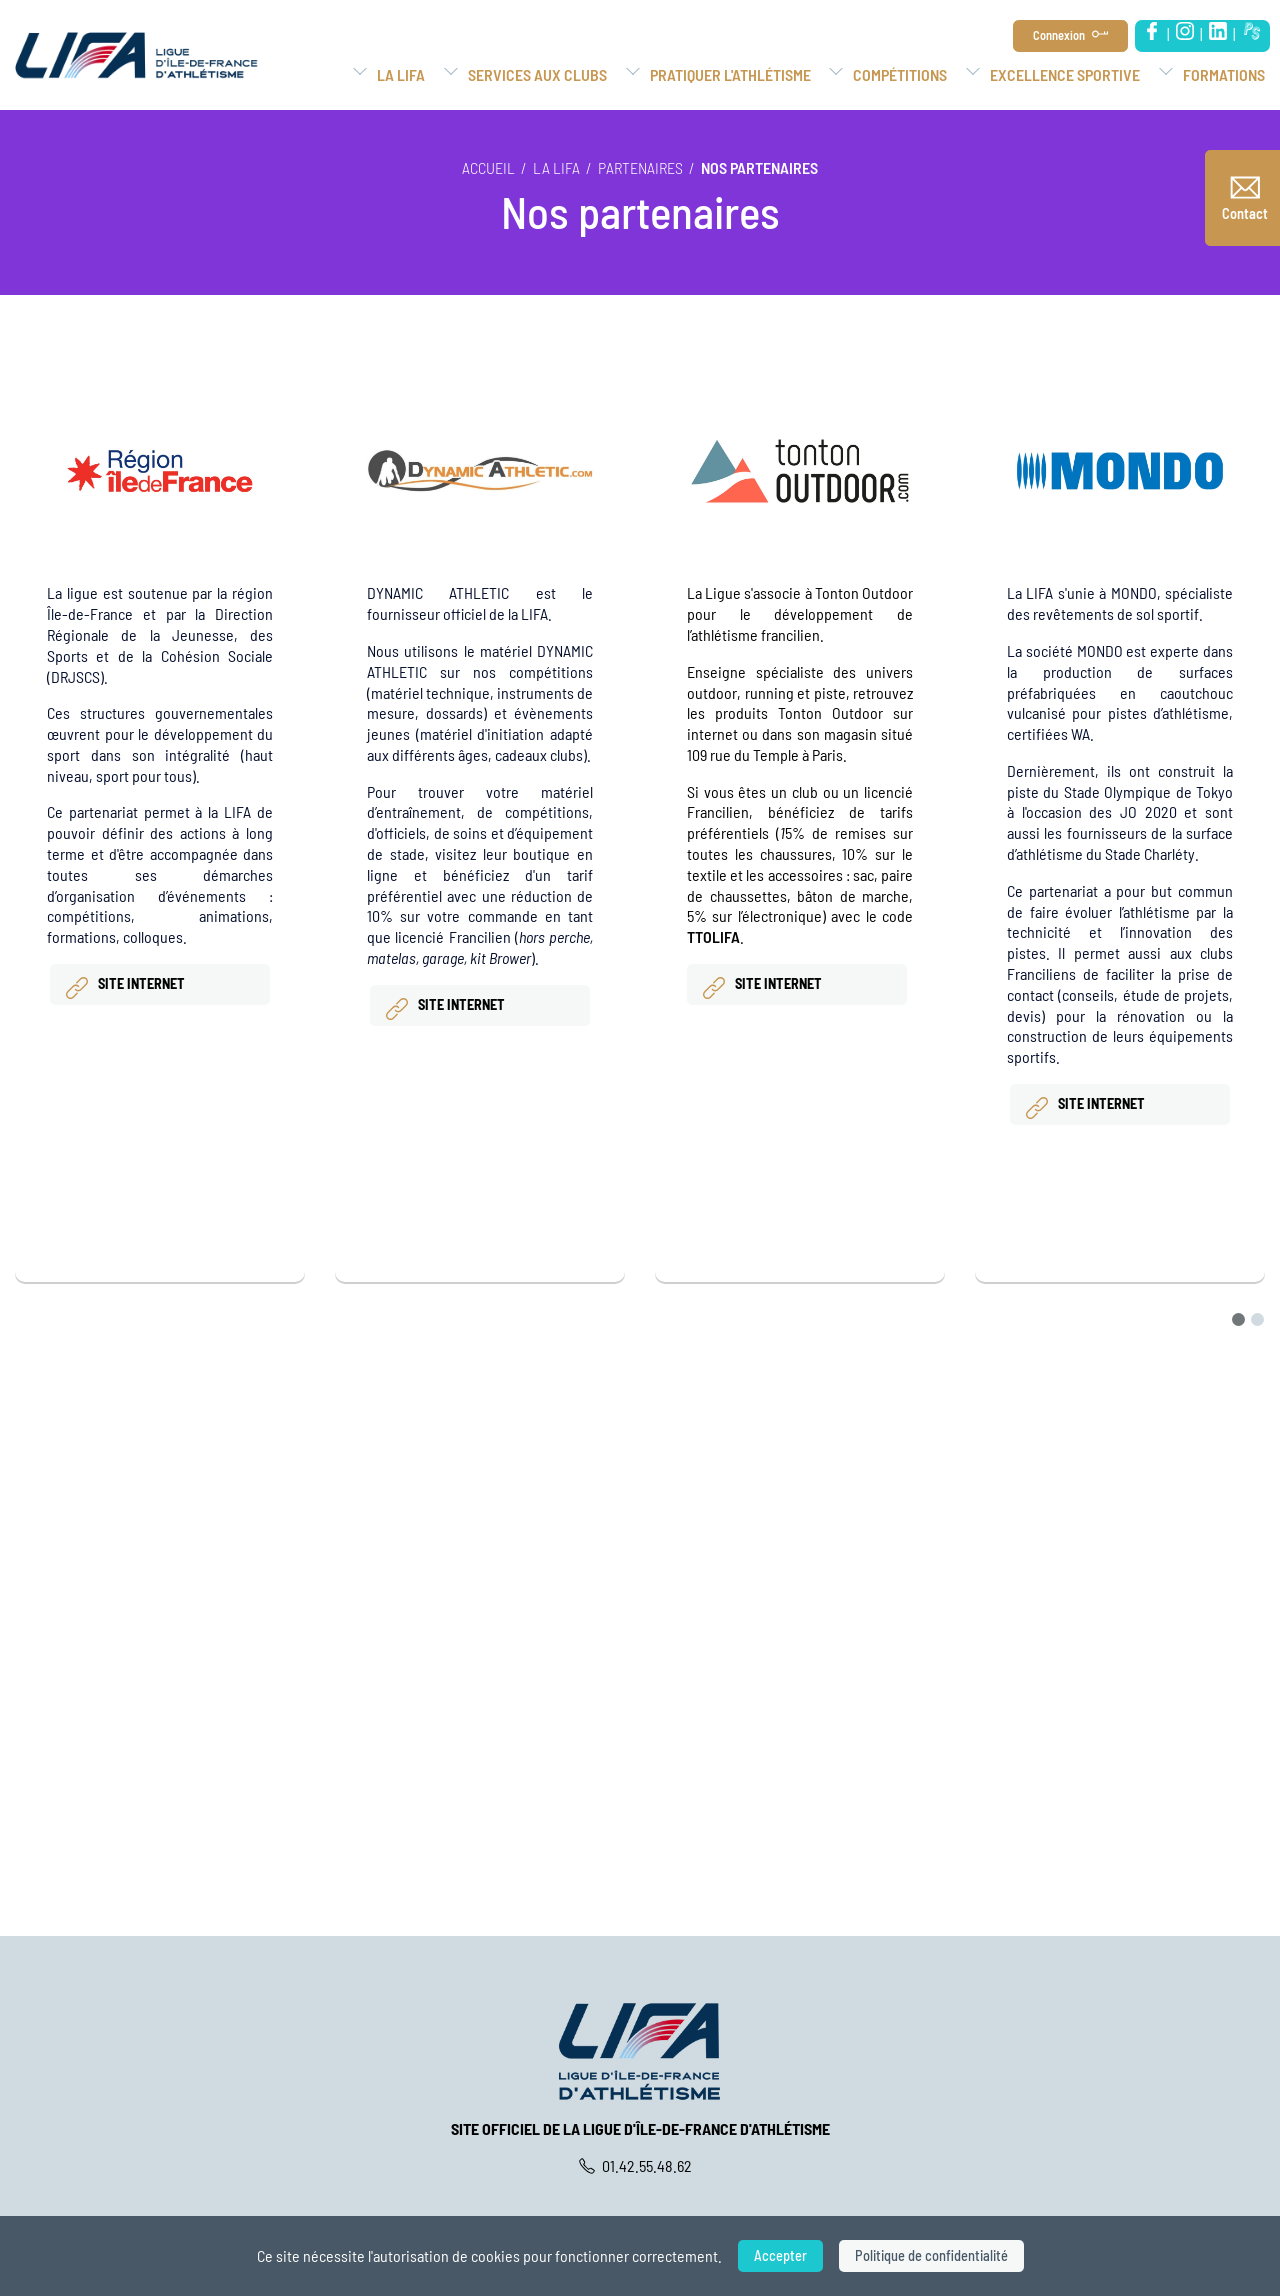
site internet (444, 1008)
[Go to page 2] (1257, 1319)
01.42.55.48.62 (640, 2165)
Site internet (124, 987)
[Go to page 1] (1238, 1319)
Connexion (1059, 35)
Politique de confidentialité (931, 2255)
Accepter (780, 2255)
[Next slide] (1264, 844)
